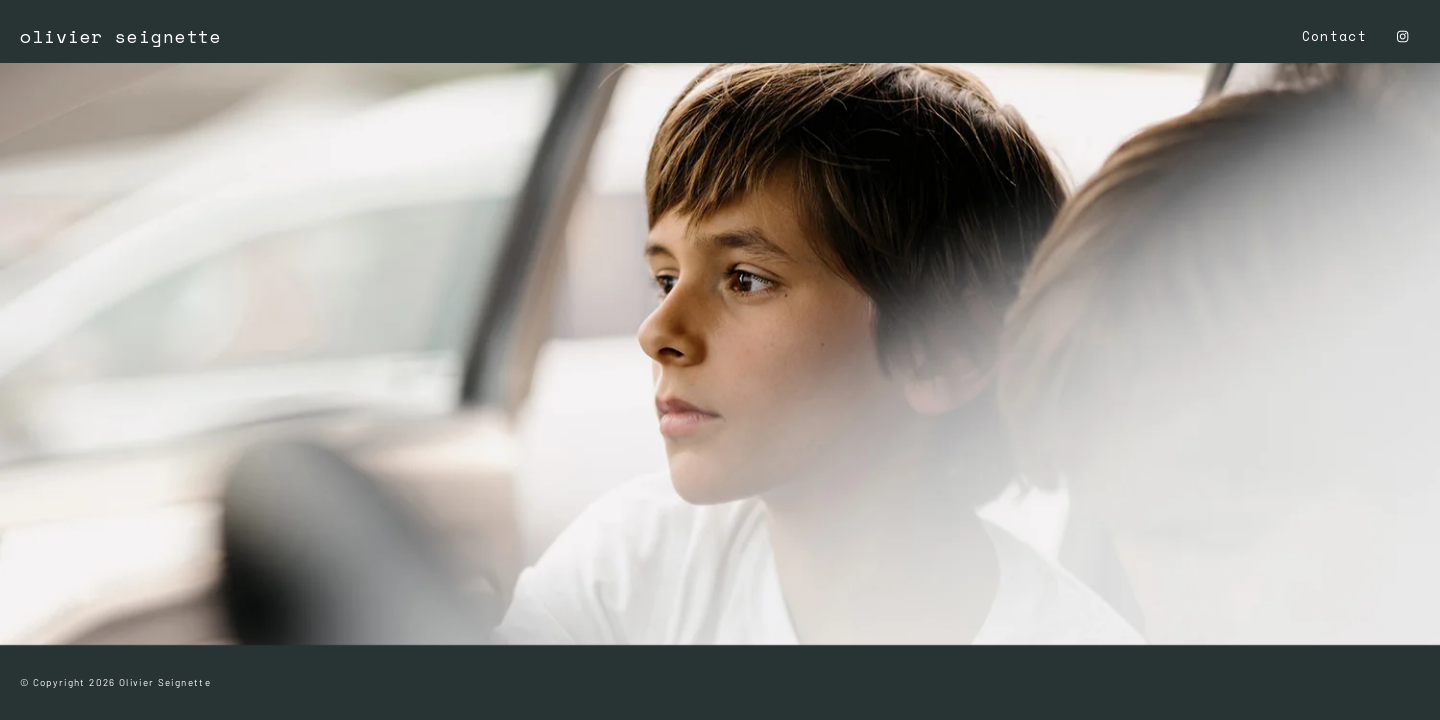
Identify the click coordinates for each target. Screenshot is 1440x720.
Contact (1334, 36)
